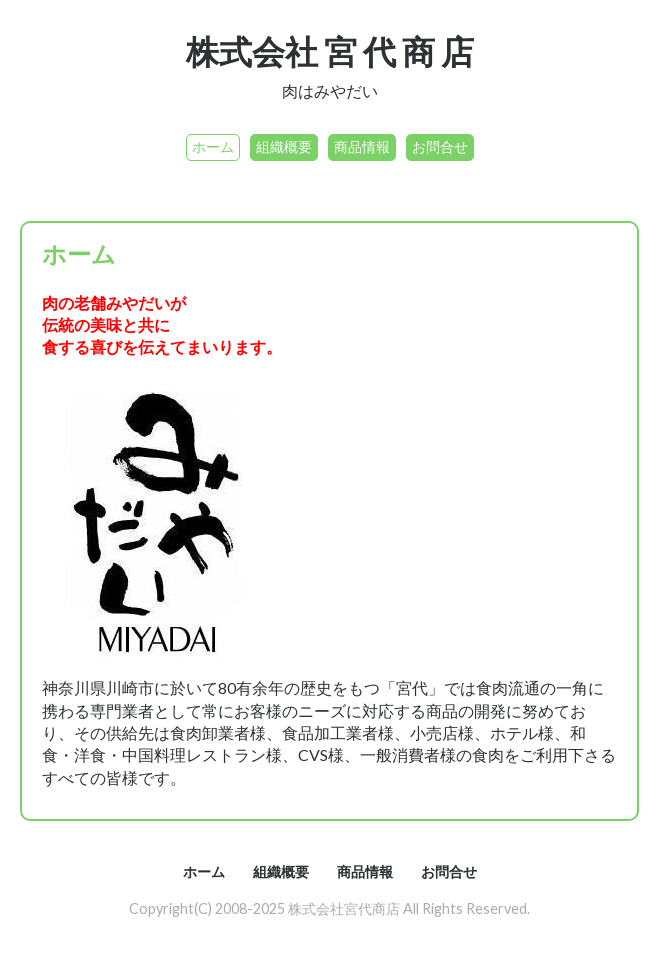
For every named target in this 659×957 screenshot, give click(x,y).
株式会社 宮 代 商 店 (330, 51)
